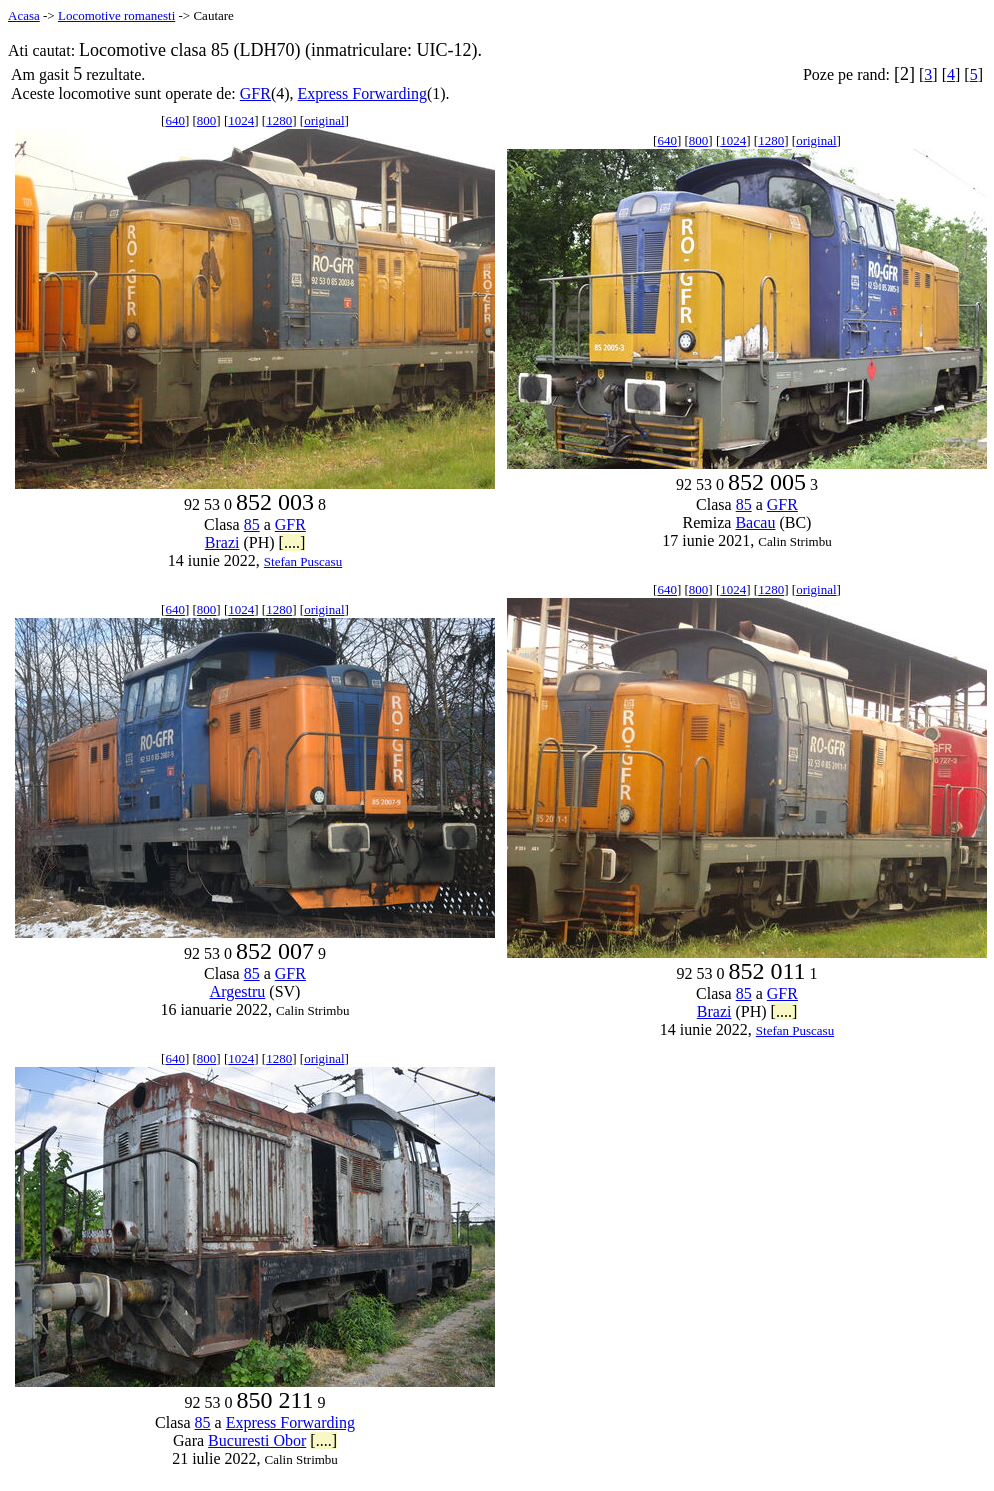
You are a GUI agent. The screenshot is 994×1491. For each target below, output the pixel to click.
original (324, 120)
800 (207, 120)
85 (252, 524)
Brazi (222, 542)
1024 (241, 120)
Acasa (24, 15)
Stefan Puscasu (303, 561)
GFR (255, 93)
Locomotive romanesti (116, 15)
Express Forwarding (362, 93)
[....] (292, 542)
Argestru (238, 991)
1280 (279, 120)
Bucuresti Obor (257, 1440)
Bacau (755, 522)
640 (175, 120)
